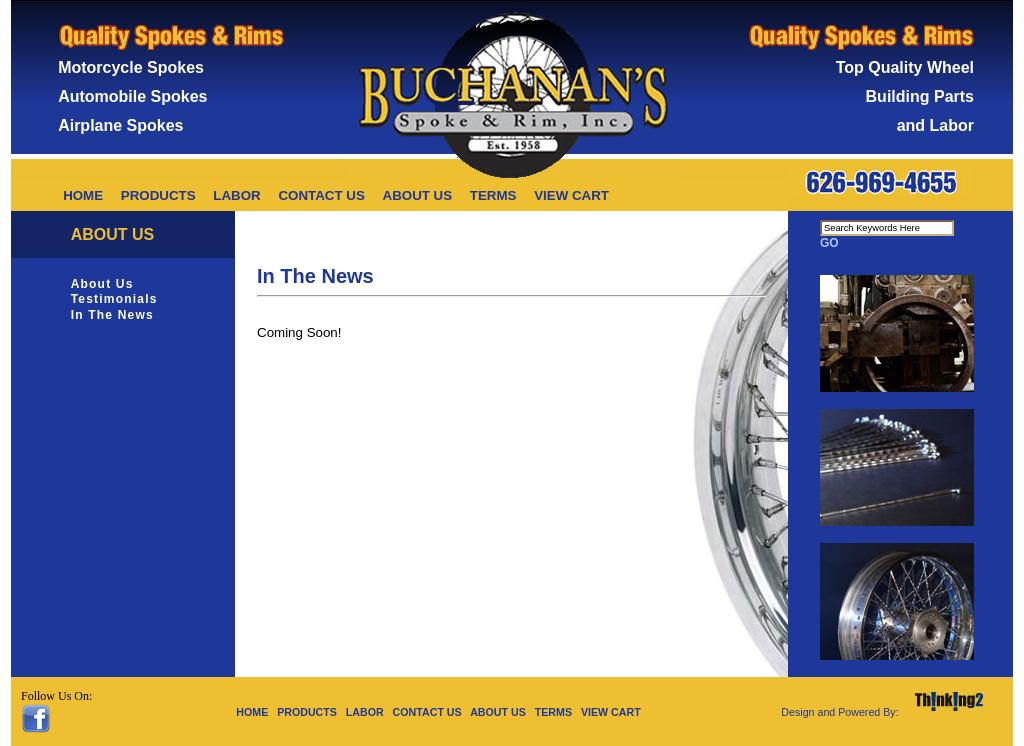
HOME (83, 195)
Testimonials (114, 299)
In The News (112, 315)
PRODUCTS (158, 195)
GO (829, 243)
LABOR (236, 195)
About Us (102, 284)
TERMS (493, 195)
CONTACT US (321, 195)
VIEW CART (571, 195)
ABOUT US (418, 195)
